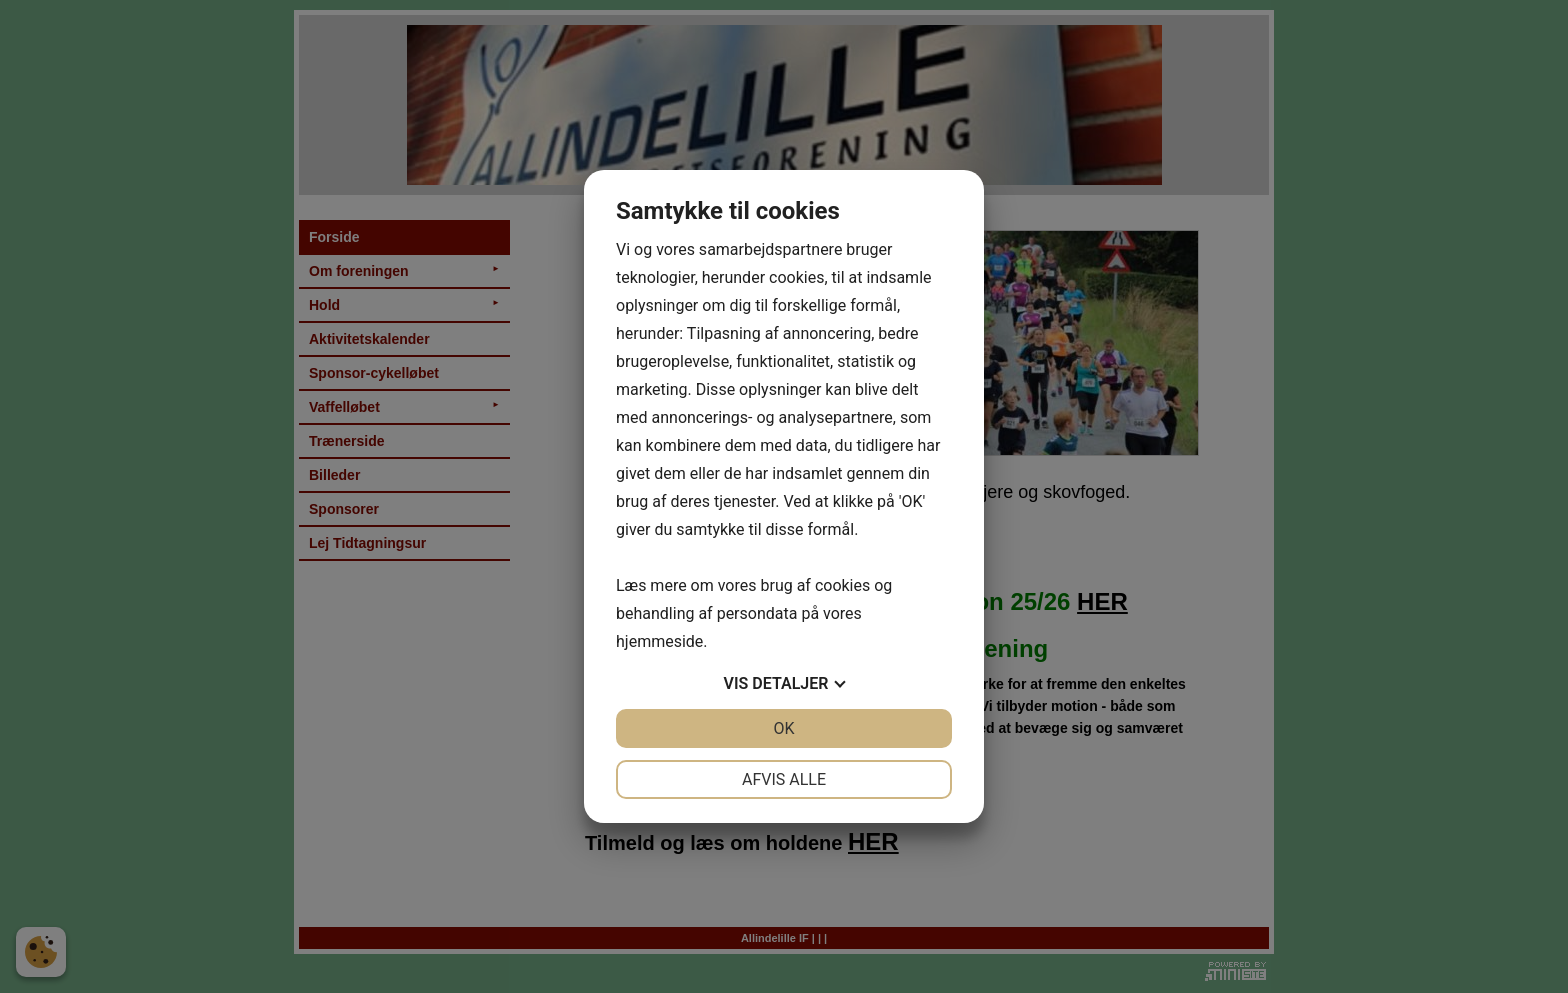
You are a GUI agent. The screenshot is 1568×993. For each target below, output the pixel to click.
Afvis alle (784, 779)
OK (783, 728)
